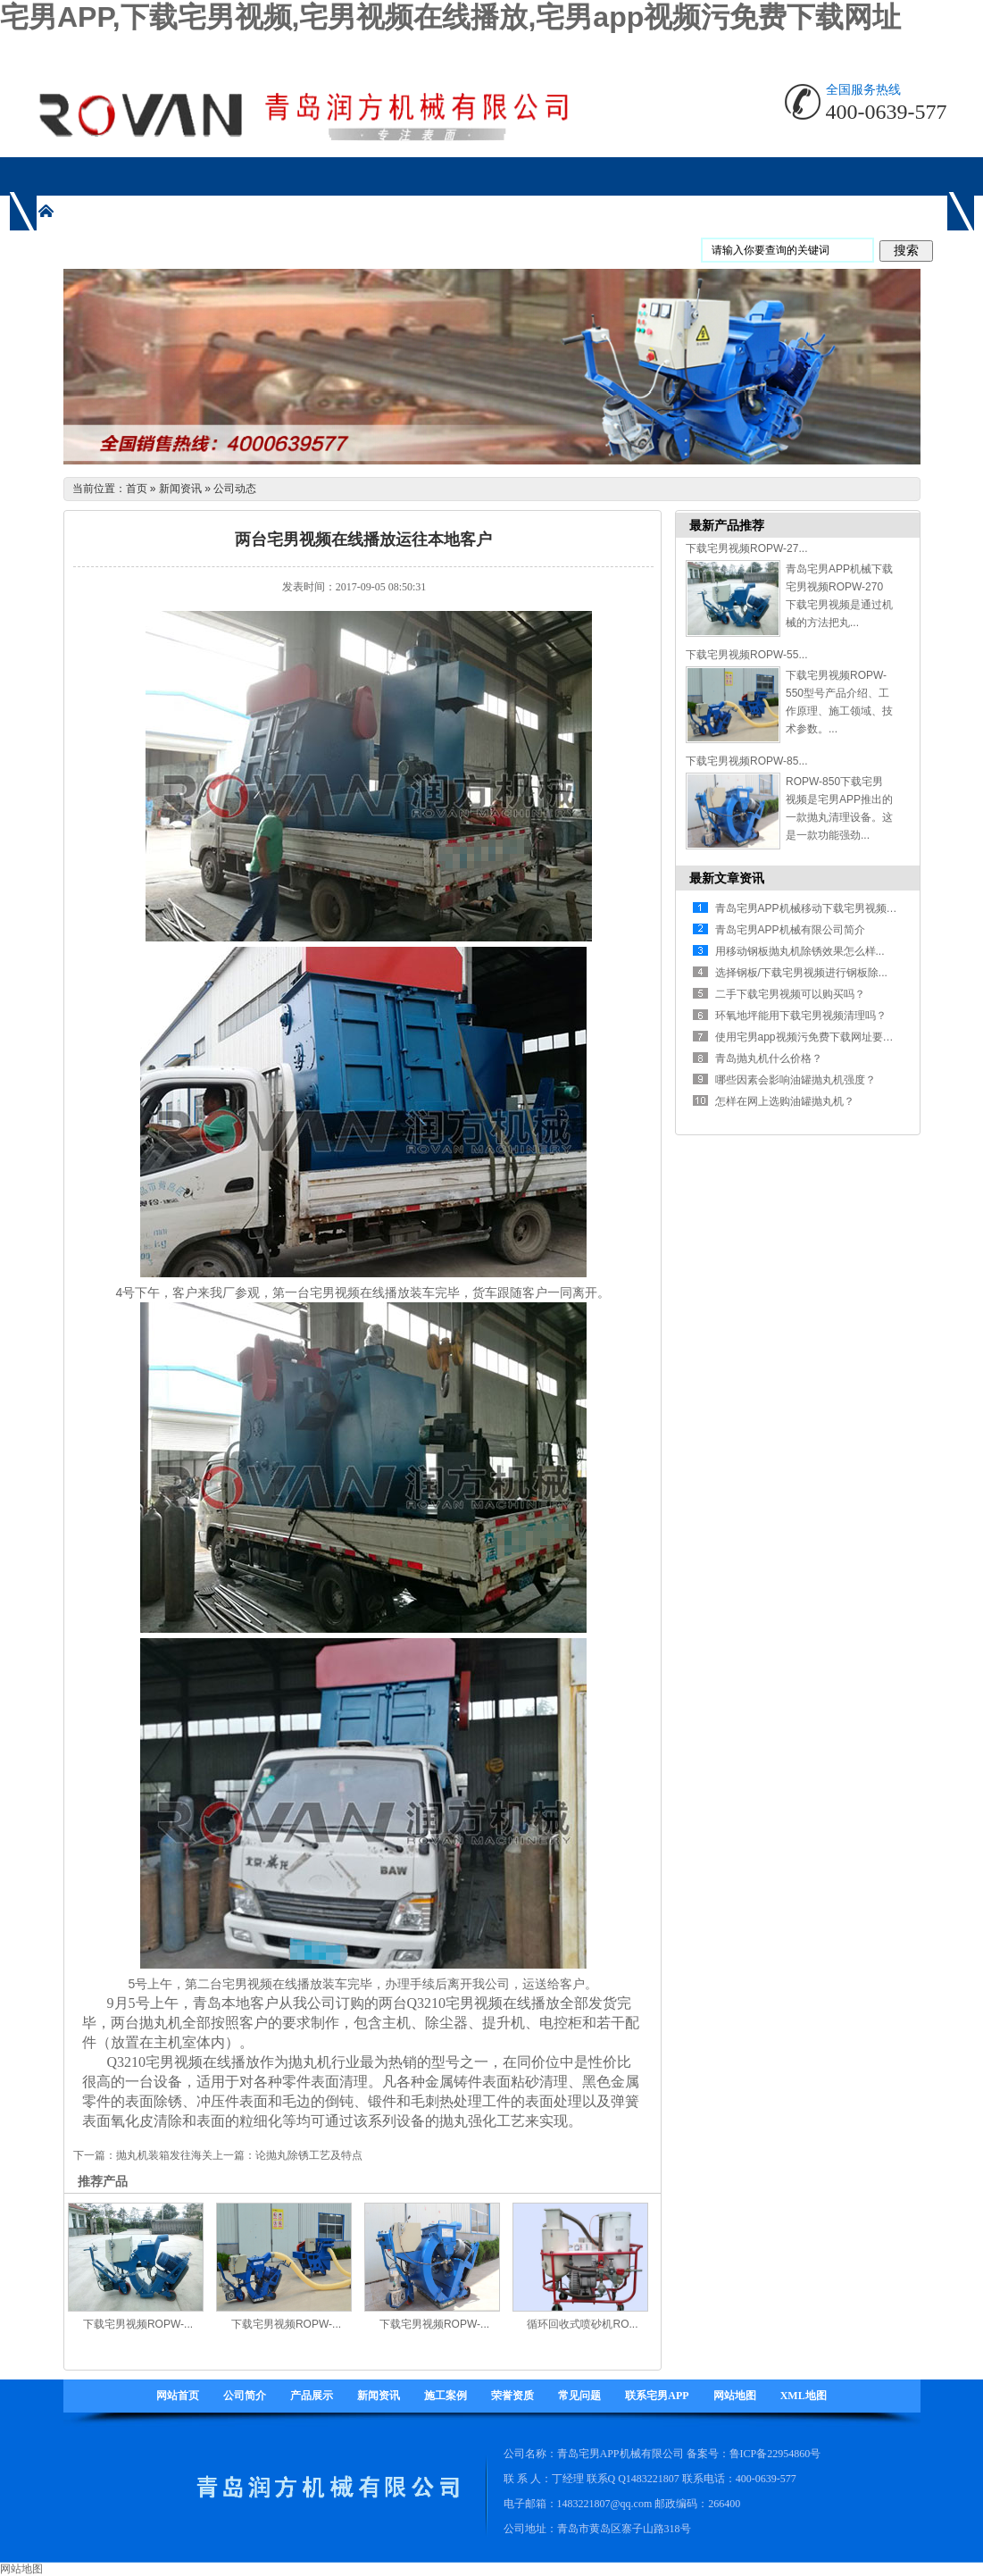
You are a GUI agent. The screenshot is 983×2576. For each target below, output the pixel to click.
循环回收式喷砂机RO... (582, 2324)
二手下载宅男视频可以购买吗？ (790, 994)
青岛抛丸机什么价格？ (768, 1058)
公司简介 (244, 2395)
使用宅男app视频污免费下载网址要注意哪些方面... (835, 1037)
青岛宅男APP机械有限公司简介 (790, 930)
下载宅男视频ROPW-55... (746, 654)
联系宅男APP (656, 2395)
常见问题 (579, 2395)
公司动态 (234, 488)
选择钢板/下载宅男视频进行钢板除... (801, 972)
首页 (136, 488)
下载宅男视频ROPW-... (138, 2324)
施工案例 (445, 2395)
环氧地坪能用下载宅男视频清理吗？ (801, 1015)
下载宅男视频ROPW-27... (746, 548)
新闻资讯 (180, 488)
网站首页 (177, 2395)
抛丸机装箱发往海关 (164, 2155)
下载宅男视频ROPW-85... (746, 761)
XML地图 (803, 2395)
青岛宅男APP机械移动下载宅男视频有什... (816, 908)
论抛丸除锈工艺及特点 (308, 2155)
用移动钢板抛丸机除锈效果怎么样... (800, 951)
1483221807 (652, 2478)
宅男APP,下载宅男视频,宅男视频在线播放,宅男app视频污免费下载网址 (450, 17)
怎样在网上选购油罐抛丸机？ (784, 1101)
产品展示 (311, 2395)
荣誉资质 (512, 2395)
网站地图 (734, 2395)
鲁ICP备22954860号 (775, 2453)
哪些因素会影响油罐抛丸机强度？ (795, 1080)
